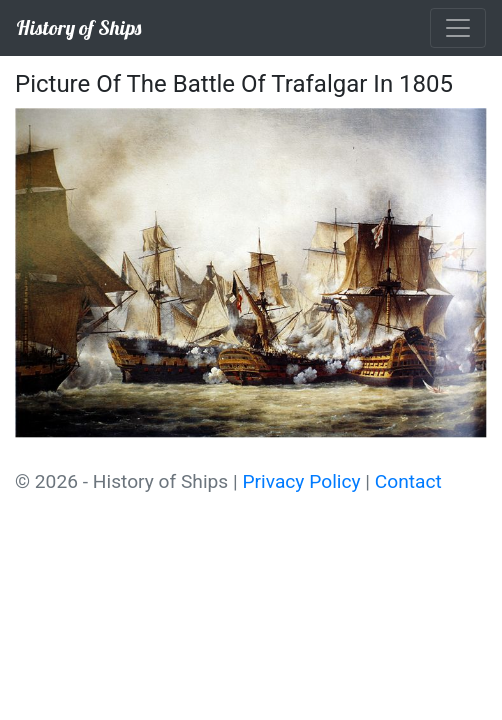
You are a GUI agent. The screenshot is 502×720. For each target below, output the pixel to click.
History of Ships (78, 27)
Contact (408, 481)
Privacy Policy (301, 481)
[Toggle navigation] (458, 28)
